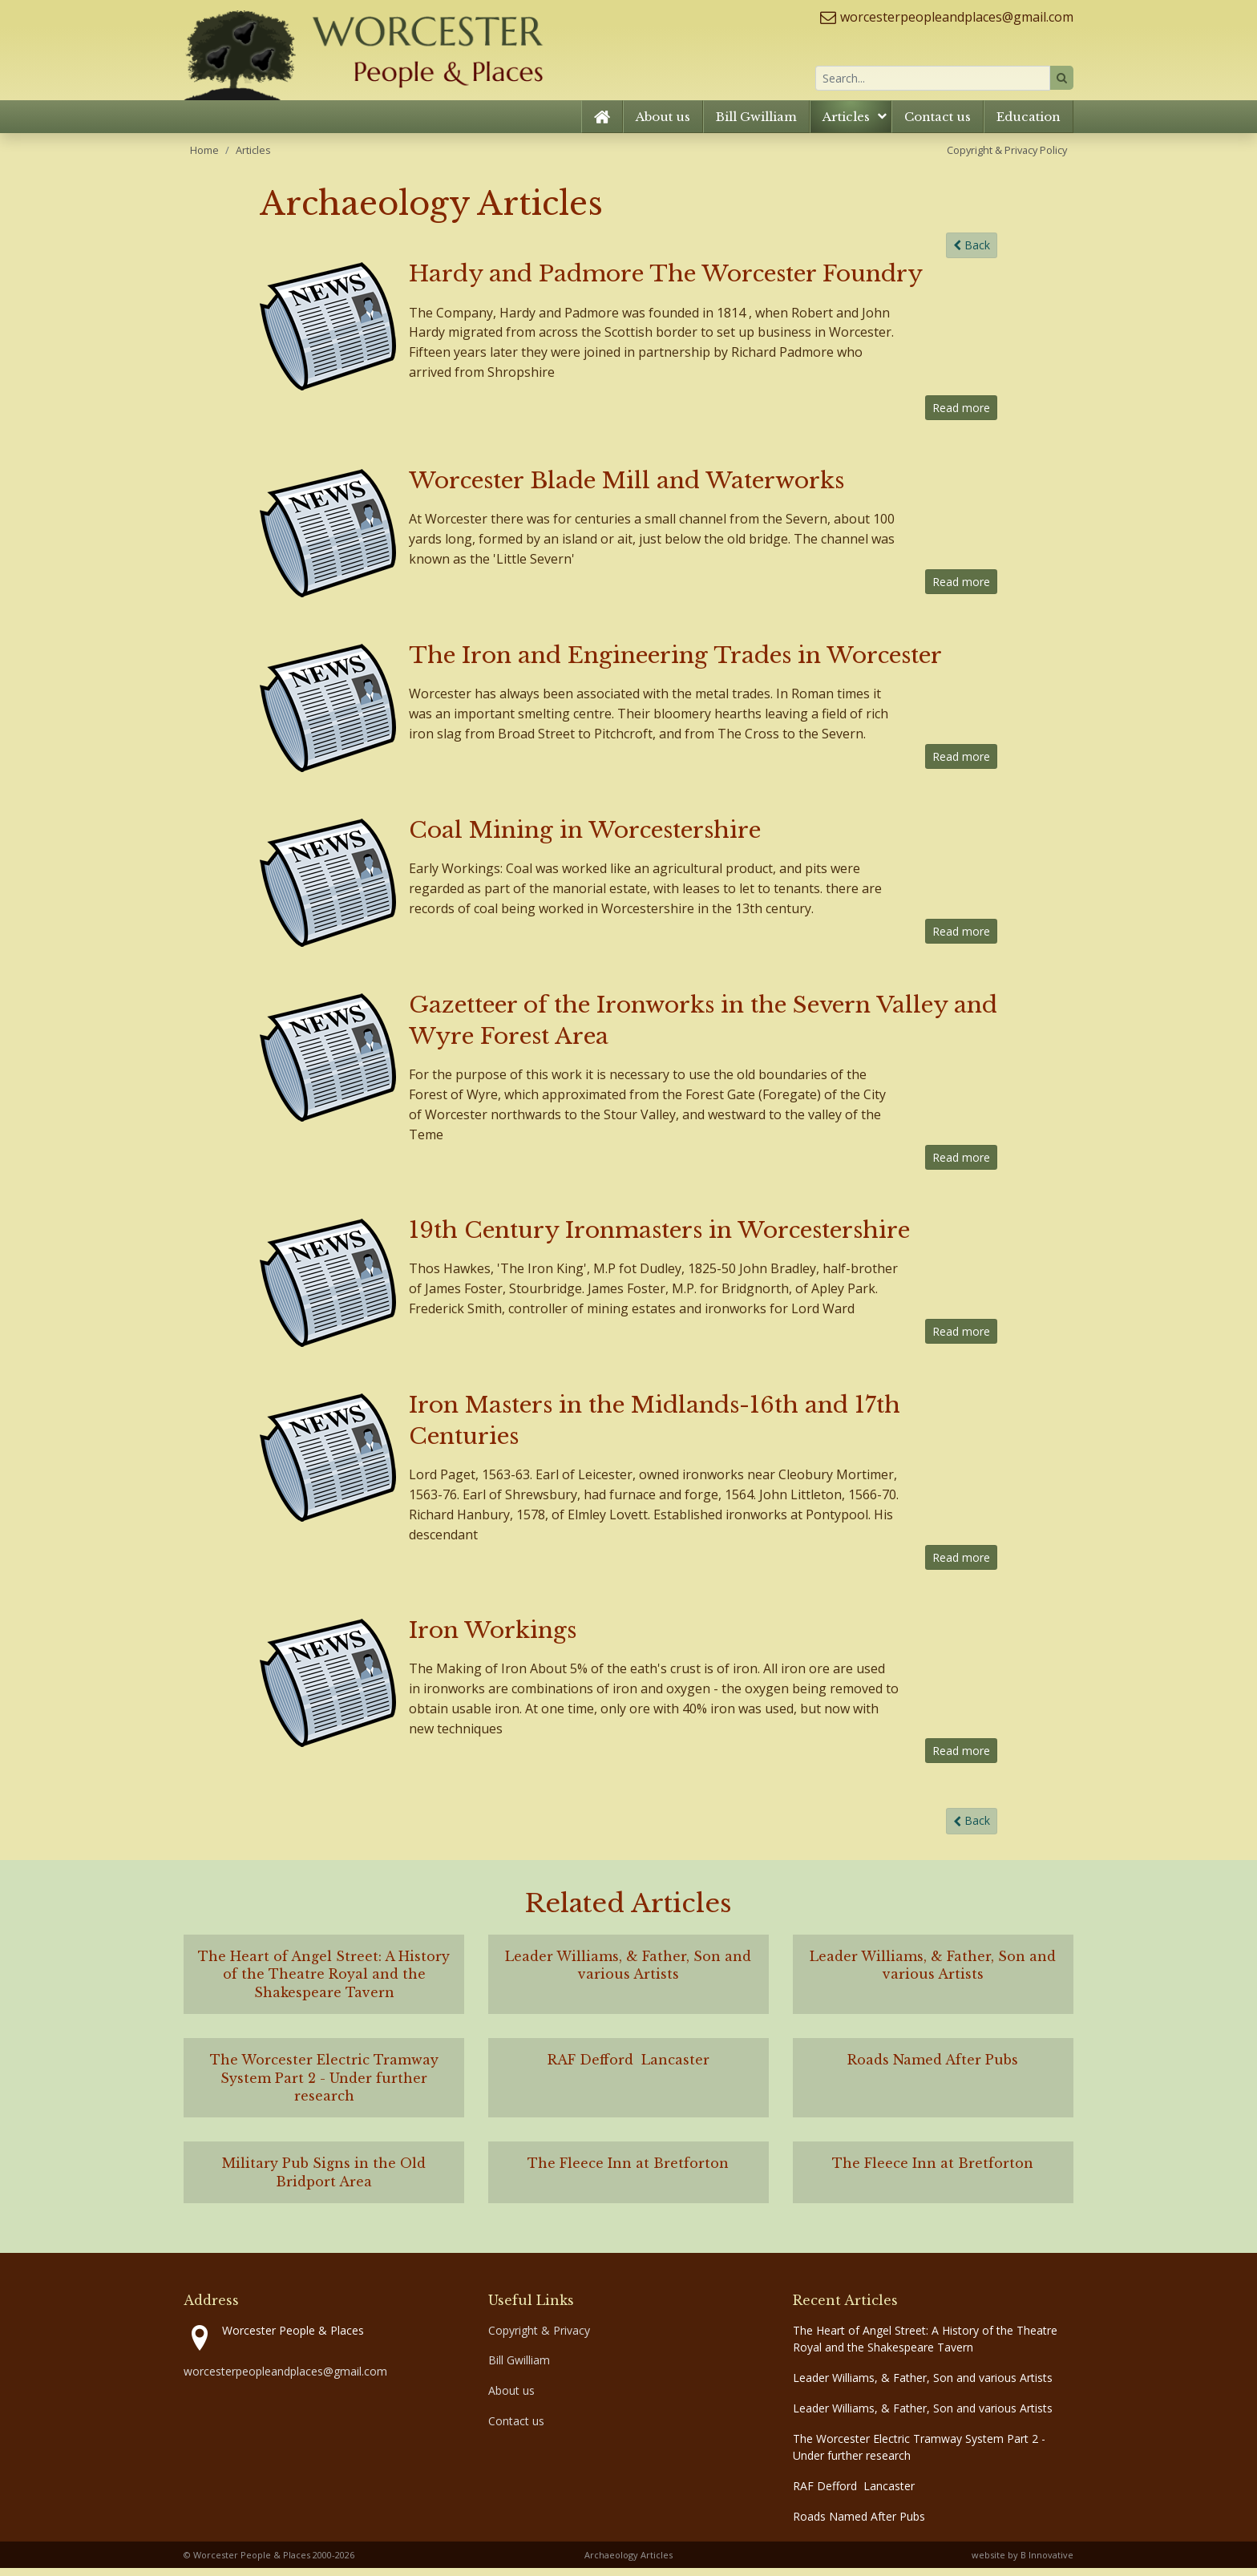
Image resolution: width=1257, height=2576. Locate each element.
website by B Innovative (1022, 2562)
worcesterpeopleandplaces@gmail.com (956, 16)
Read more (961, 415)
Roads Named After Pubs (859, 2524)
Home (204, 157)
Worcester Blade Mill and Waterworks (626, 489)
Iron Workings (492, 1638)
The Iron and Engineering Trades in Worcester (675, 663)
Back (971, 253)
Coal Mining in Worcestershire (585, 838)
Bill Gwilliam (756, 123)
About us (663, 123)
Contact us (937, 123)
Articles (846, 123)
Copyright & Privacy (539, 2337)
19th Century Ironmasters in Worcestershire (659, 1238)
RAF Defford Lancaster (854, 2493)
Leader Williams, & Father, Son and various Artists (923, 2385)
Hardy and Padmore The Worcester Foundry (666, 282)
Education (1028, 123)
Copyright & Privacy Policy (1007, 157)
